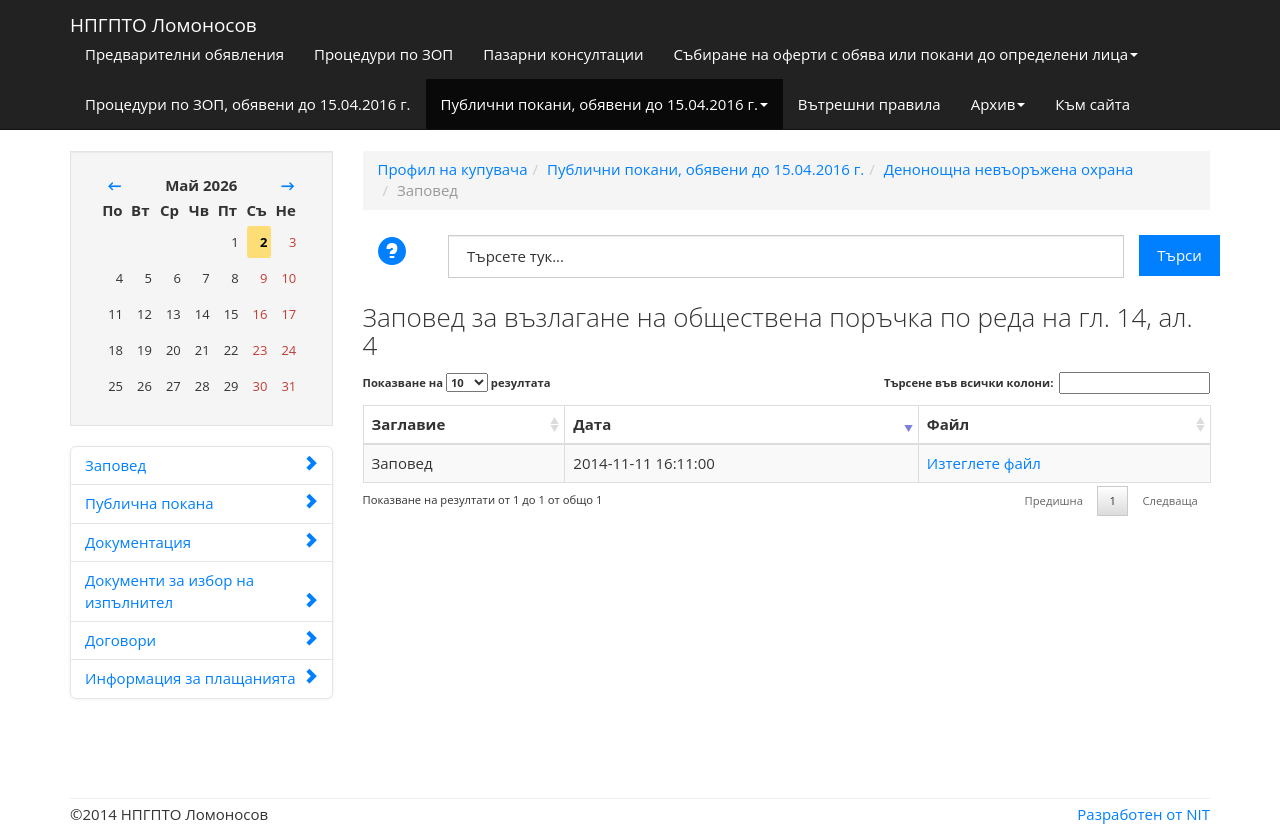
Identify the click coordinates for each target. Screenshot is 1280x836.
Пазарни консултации (563, 54)
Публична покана (201, 503)
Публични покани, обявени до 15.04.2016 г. (604, 104)
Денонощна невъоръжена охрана (1009, 169)
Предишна (1054, 500)
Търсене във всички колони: (1047, 383)
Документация (201, 542)
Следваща (1169, 500)
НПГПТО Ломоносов (163, 21)
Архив (998, 104)
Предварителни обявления (184, 54)
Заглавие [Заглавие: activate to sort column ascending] (409, 424)
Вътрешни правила (869, 104)
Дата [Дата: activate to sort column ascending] (592, 424)
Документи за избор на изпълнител (201, 590)
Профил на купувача (453, 169)
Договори (201, 640)
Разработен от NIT (1143, 814)
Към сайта (1092, 104)
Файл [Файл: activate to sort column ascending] (948, 424)
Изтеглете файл (984, 463)
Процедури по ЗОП (383, 54)
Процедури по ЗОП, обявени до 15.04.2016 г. (248, 104)
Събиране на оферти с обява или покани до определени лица (906, 54)
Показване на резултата (457, 382)
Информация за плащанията (201, 678)
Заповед (201, 465)
